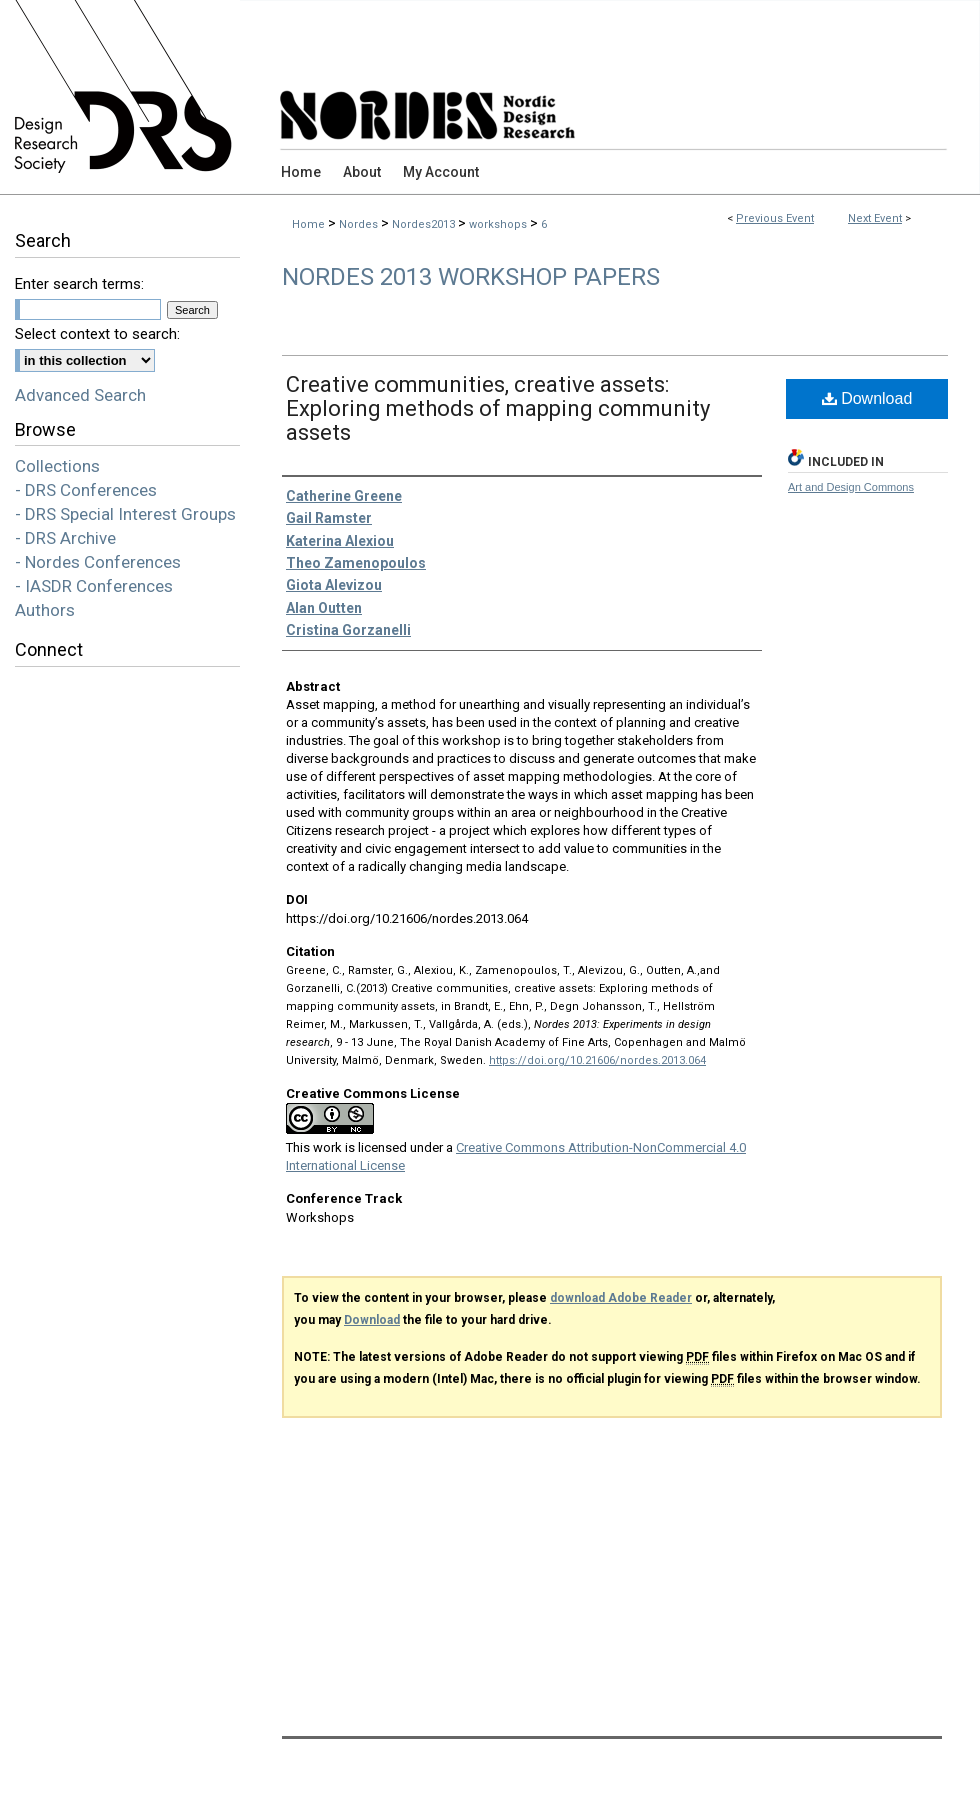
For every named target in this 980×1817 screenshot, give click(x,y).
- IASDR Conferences (94, 586)
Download (867, 398)
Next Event (875, 218)
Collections (57, 466)
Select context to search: (97, 334)
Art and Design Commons (851, 487)
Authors (45, 610)
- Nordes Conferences (98, 562)
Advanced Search (80, 395)
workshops (499, 224)
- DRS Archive (65, 538)
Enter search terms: (79, 284)
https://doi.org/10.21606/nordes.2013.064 (597, 1060)
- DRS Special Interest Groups (125, 514)
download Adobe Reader (621, 1298)
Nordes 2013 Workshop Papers (471, 277)
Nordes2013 (425, 224)
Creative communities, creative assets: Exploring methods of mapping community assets (498, 408)
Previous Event (775, 218)
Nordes (360, 224)
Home (308, 224)
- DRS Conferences (86, 490)
